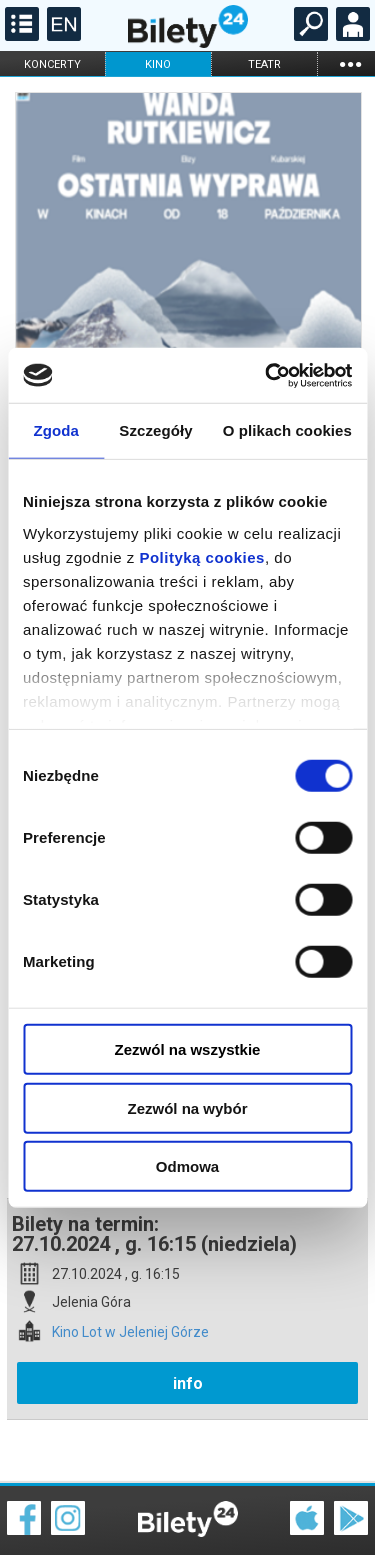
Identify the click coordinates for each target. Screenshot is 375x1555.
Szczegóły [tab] (155, 430)
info (188, 1313)
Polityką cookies (202, 556)
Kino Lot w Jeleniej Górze (130, 1262)
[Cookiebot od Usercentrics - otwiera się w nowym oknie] (267, 375)
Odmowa (187, 1166)
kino (158, 64)
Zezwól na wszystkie (188, 1049)
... (350, 63)
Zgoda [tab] (56, 430)
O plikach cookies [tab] (287, 430)
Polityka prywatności (327, 1514)
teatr (264, 64)
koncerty (52, 64)
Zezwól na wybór (187, 1107)
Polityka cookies (188, 1514)
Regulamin (40, 1502)
